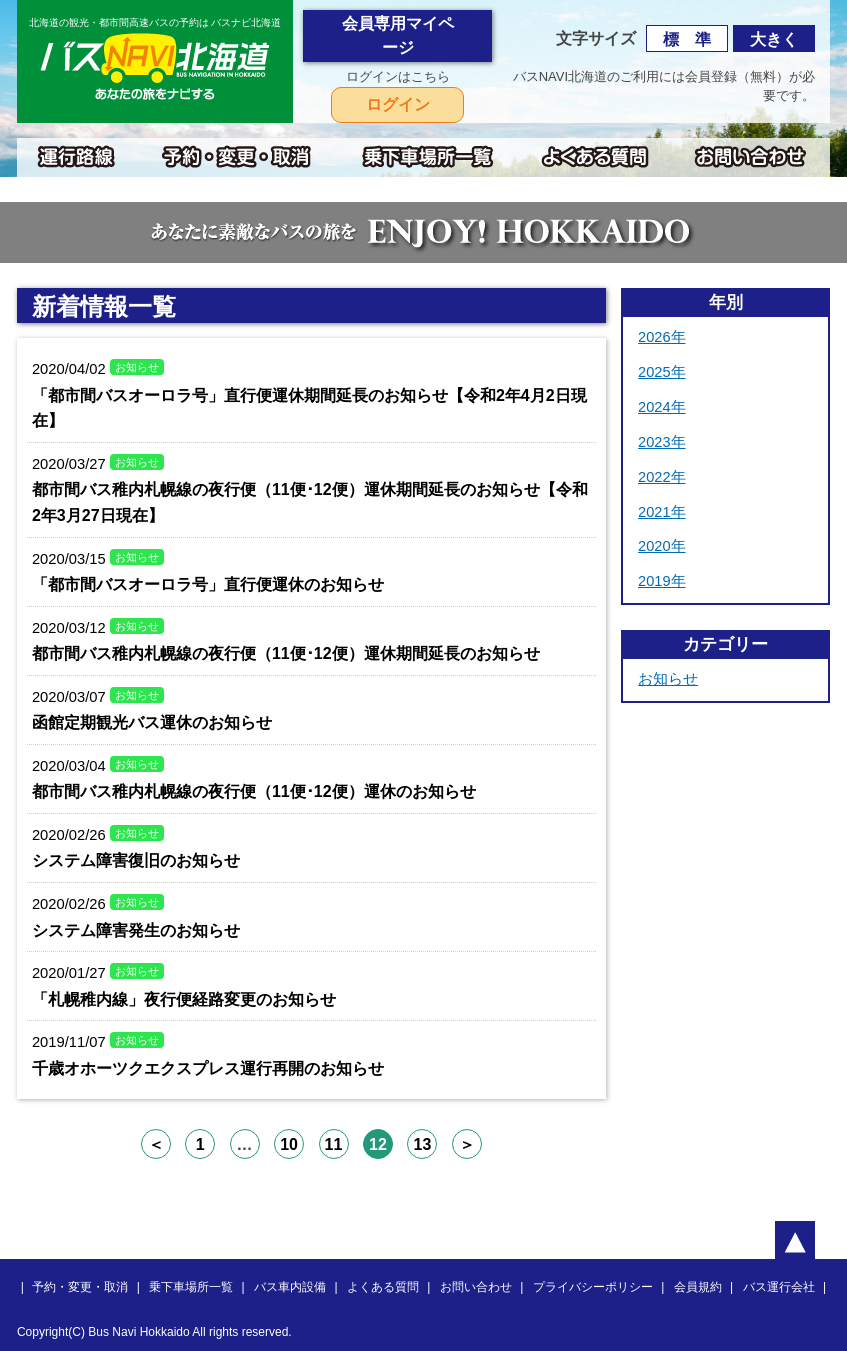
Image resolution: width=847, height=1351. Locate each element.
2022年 (661, 477)
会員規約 (698, 1287)
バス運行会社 (779, 1287)
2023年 (661, 442)
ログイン (398, 104)
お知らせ (668, 679)
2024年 (661, 407)
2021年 (661, 512)
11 (334, 1144)
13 (423, 1144)
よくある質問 (383, 1287)
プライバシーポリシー (593, 1287)
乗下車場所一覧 (191, 1287)
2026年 (661, 337)
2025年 (661, 372)
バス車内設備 (290, 1287)
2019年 (661, 581)
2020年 (661, 546)
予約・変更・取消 (80, 1287)
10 (289, 1144)
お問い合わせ (476, 1287)
